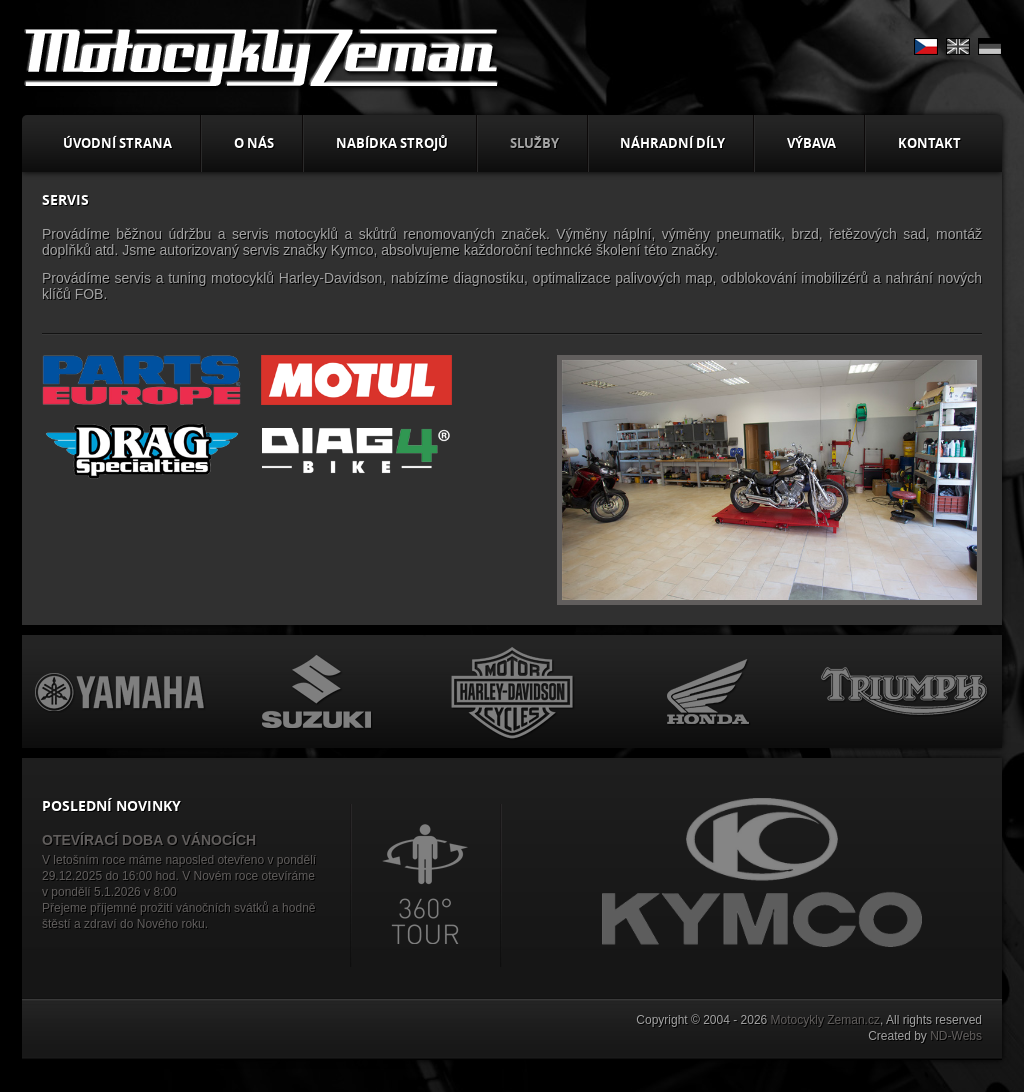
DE (990, 46)
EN (958, 46)
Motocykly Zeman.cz (825, 1020)
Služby (534, 143)
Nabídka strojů (392, 143)
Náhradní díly (672, 143)
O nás (254, 143)
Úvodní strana (117, 143)
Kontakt (929, 143)
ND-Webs (956, 1036)
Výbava (811, 143)
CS (926, 46)
